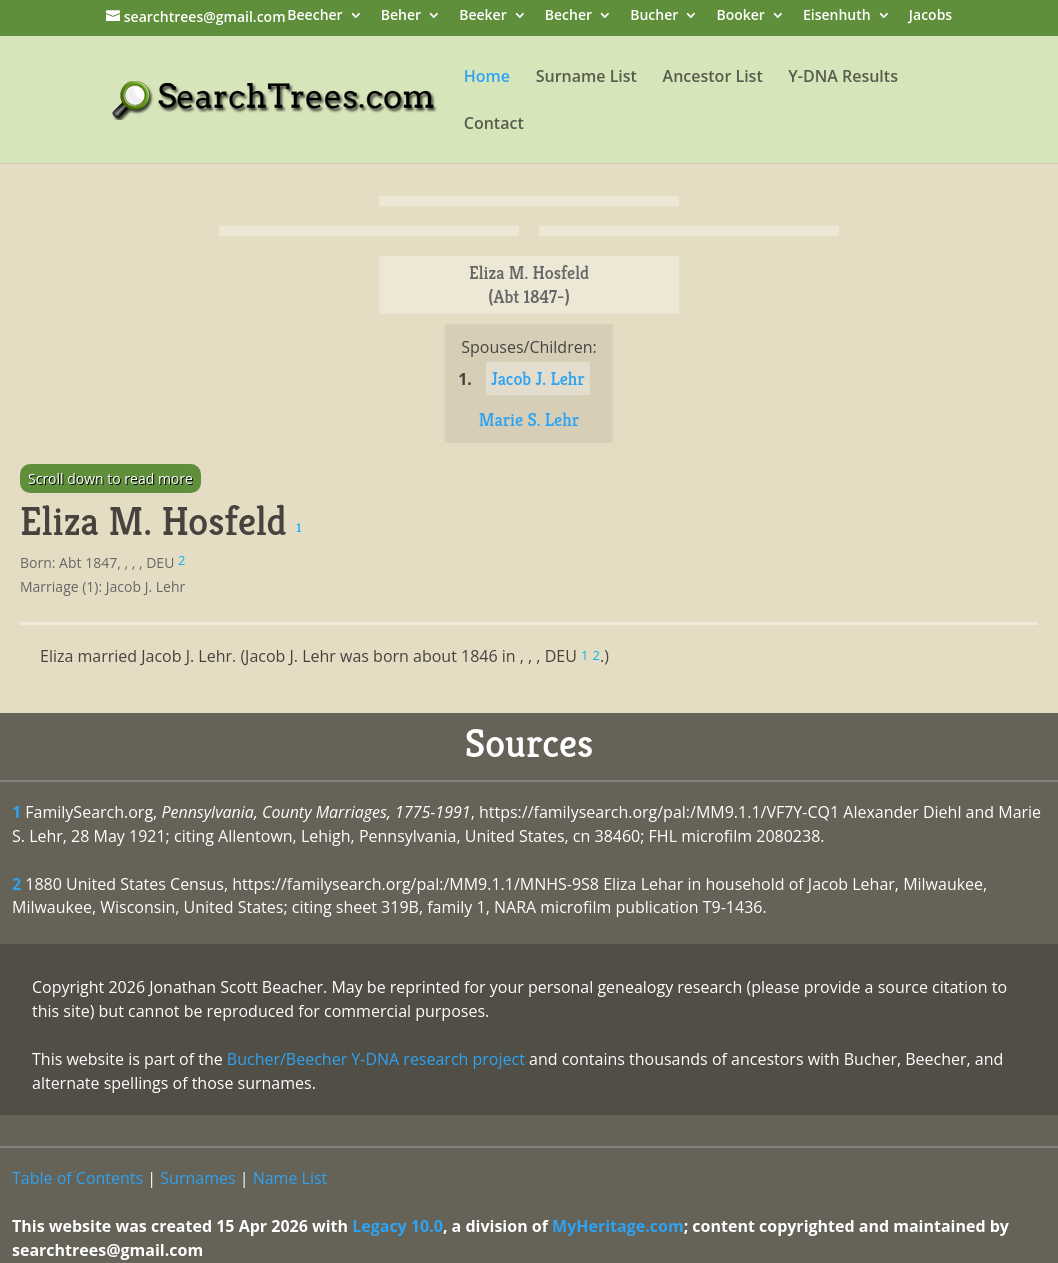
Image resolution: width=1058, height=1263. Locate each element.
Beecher (314, 16)
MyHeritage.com (618, 1226)
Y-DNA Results (843, 78)
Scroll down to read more (110, 478)
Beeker (483, 16)
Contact (494, 125)
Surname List (586, 78)
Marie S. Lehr (529, 419)
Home (487, 78)
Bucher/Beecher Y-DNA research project (376, 1059)
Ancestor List (713, 78)
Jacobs (930, 16)
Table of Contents (77, 1178)
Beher (401, 16)
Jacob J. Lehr (538, 378)
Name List (290, 1178)
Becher (568, 16)
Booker (740, 16)
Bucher (654, 16)
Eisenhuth (837, 16)
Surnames (197, 1178)
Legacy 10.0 (397, 1226)
